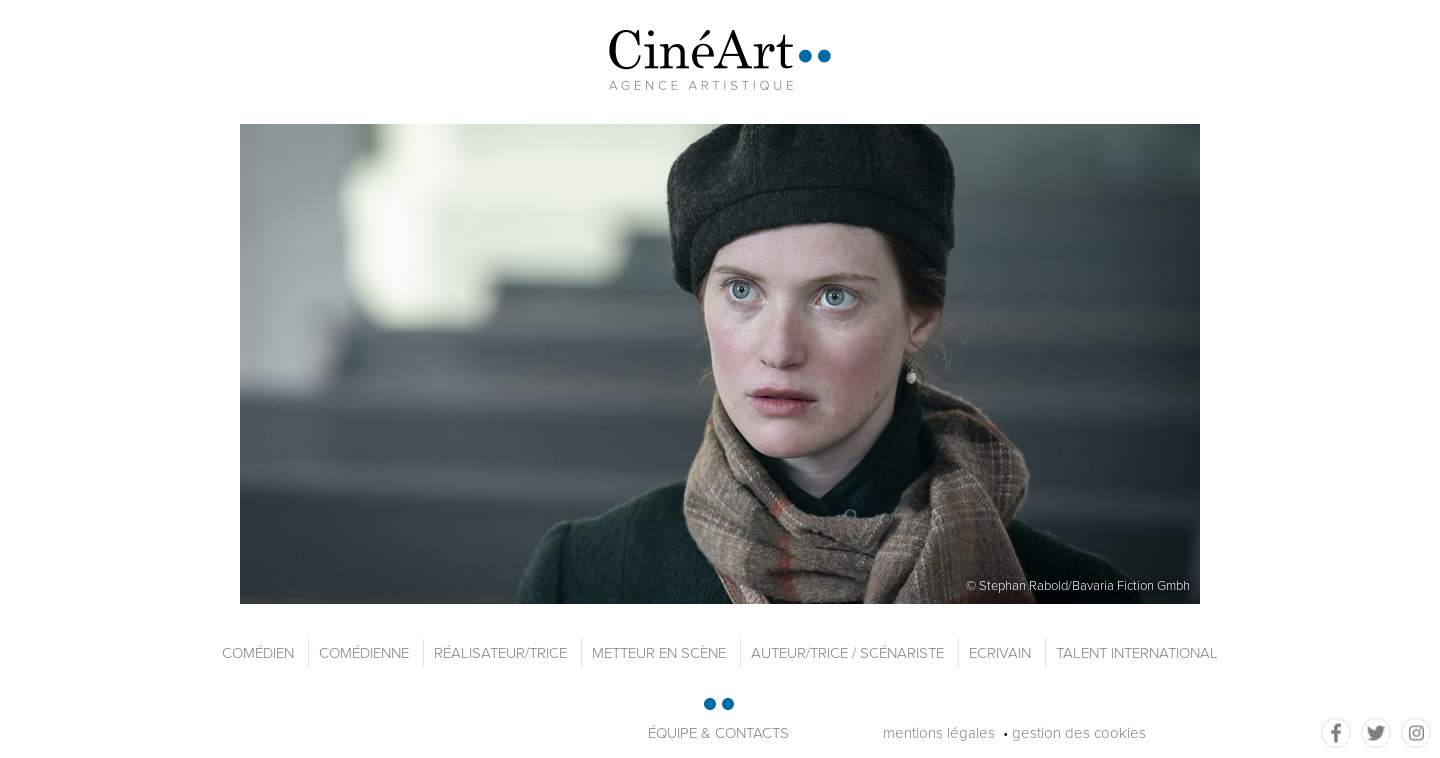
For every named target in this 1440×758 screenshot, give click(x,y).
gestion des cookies (1079, 733)
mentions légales (939, 733)
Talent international (1137, 653)
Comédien (258, 653)
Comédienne (364, 653)
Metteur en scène (659, 653)
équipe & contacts (718, 733)
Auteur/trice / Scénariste (847, 653)
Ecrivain (1000, 653)
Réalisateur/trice (500, 653)
